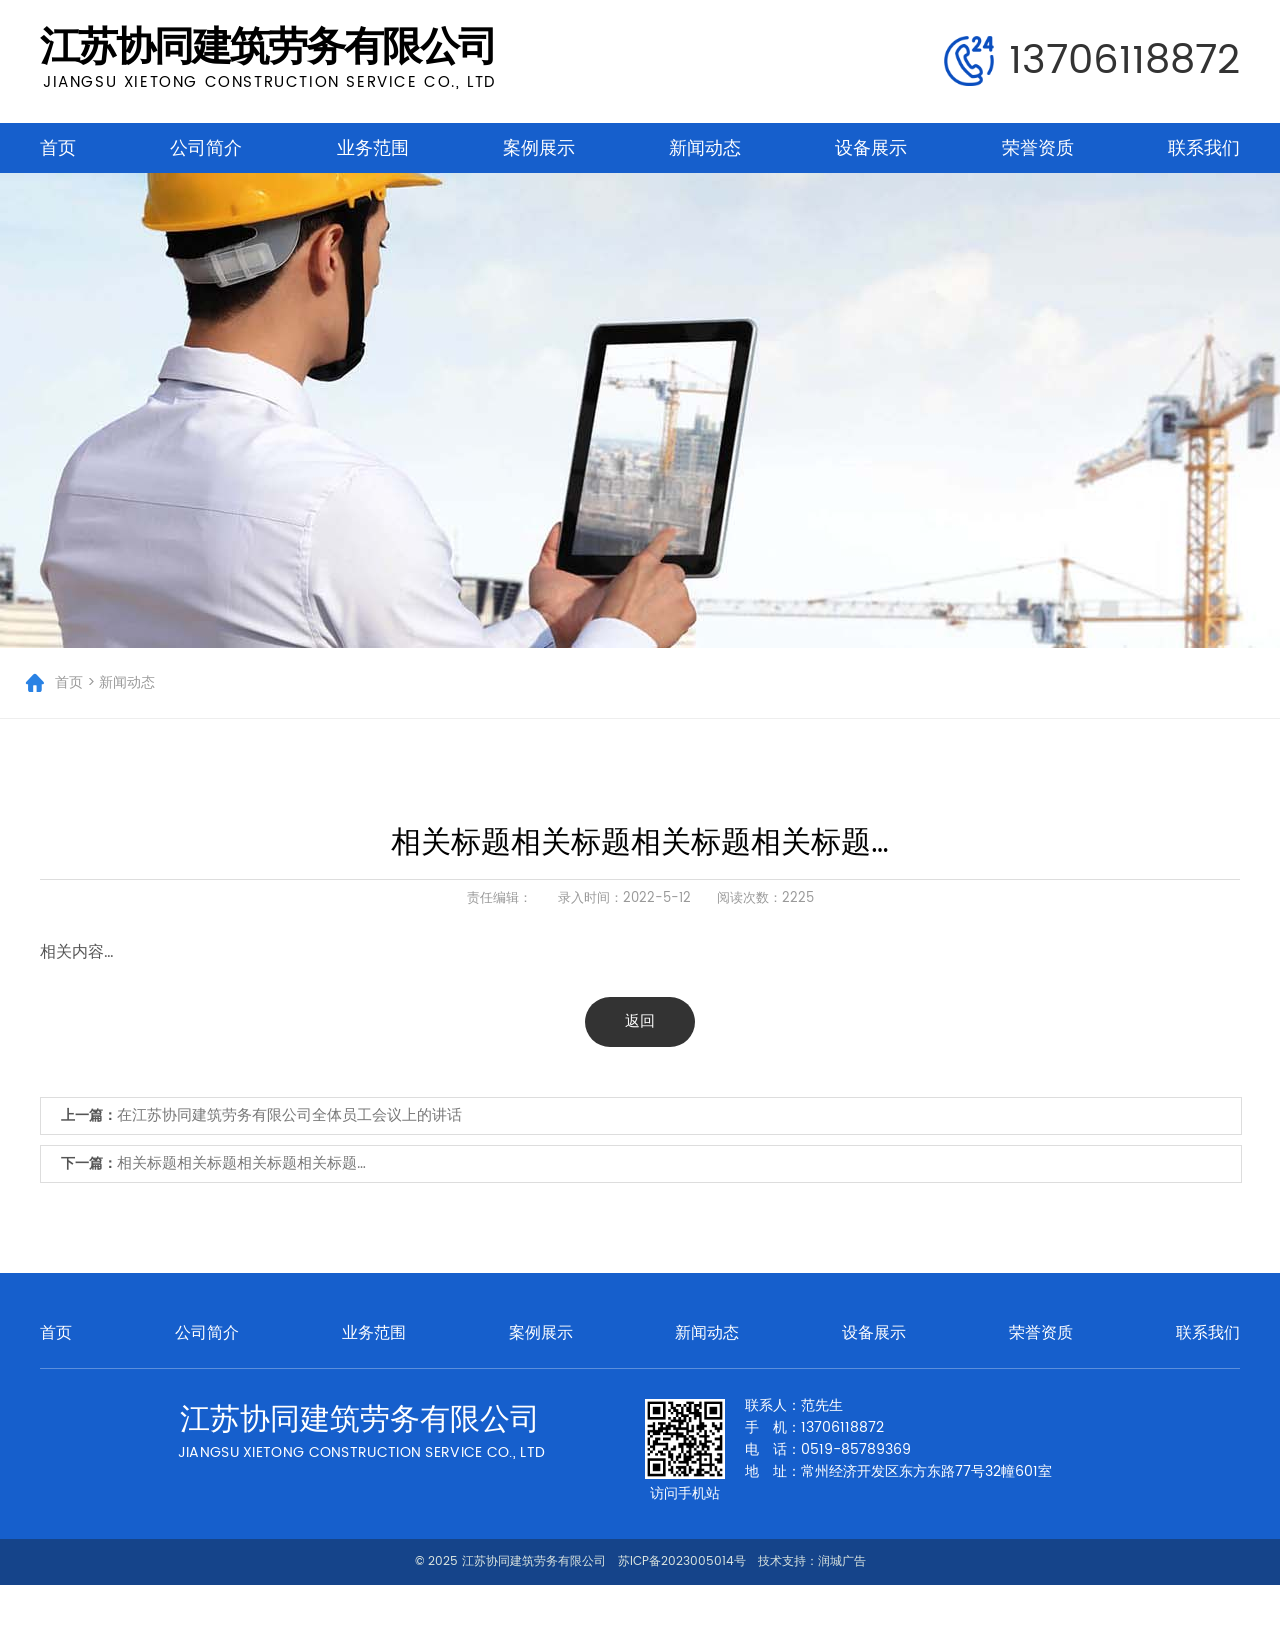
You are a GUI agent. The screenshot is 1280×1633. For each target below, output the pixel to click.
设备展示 (871, 148)
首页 (58, 148)
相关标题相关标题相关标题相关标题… (241, 1163)
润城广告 (842, 1561)
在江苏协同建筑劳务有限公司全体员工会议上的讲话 (289, 1115)
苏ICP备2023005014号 (682, 1561)
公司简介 (206, 148)
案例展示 (539, 148)
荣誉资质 (1038, 148)
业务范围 (373, 148)
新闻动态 (705, 148)
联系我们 (1204, 148)
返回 (640, 1021)
